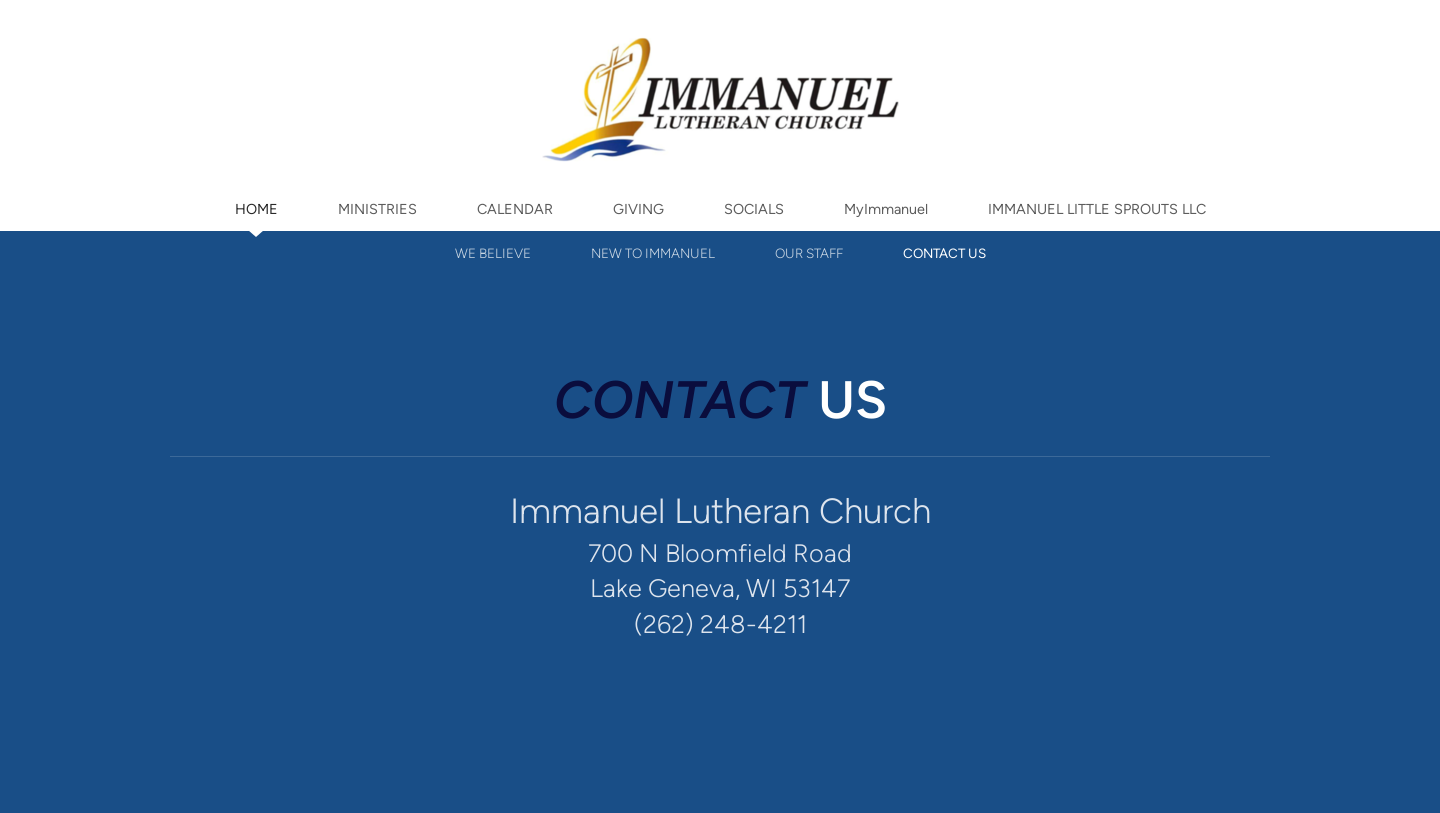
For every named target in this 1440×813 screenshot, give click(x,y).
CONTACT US (944, 253)
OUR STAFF (809, 253)
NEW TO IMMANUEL (653, 253)
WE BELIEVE (493, 253)
